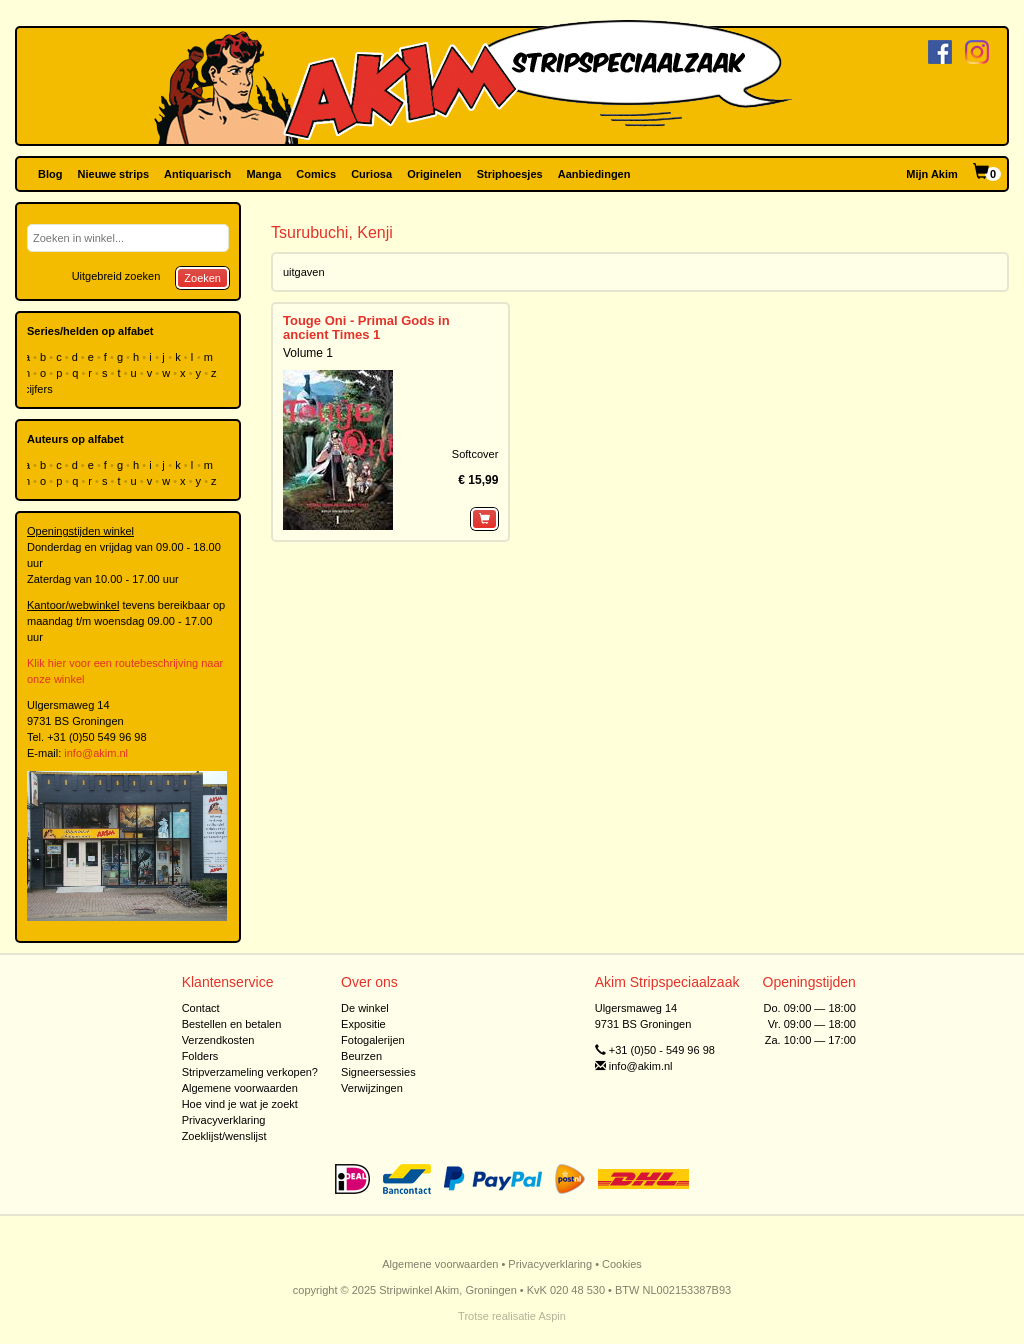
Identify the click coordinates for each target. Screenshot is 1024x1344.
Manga (263, 174)
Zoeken (202, 278)
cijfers (40, 389)
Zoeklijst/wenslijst (224, 1136)
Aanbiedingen (594, 174)
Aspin (552, 1316)
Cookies (622, 1264)
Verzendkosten (218, 1040)
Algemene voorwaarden (240, 1088)
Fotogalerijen (373, 1040)
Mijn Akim (932, 174)
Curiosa (371, 174)
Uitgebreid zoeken (116, 276)
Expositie (363, 1024)
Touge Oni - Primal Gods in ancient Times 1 (366, 327)
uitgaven (304, 272)
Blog (50, 174)
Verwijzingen (372, 1088)
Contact (201, 1008)
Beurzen (361, 1056)
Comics (316, 174)
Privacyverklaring (224, 1120)
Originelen (434, 174)
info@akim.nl (96, 753)
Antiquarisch (197, 174)
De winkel (365, 1008)
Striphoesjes (510, 174)
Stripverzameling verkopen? (250, 1072)
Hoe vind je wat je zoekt (240, 1104)
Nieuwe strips (114, 174)
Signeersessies (378, 1072)
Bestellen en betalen (232, 1024)
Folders (200, 1056)
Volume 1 (308, 353)
